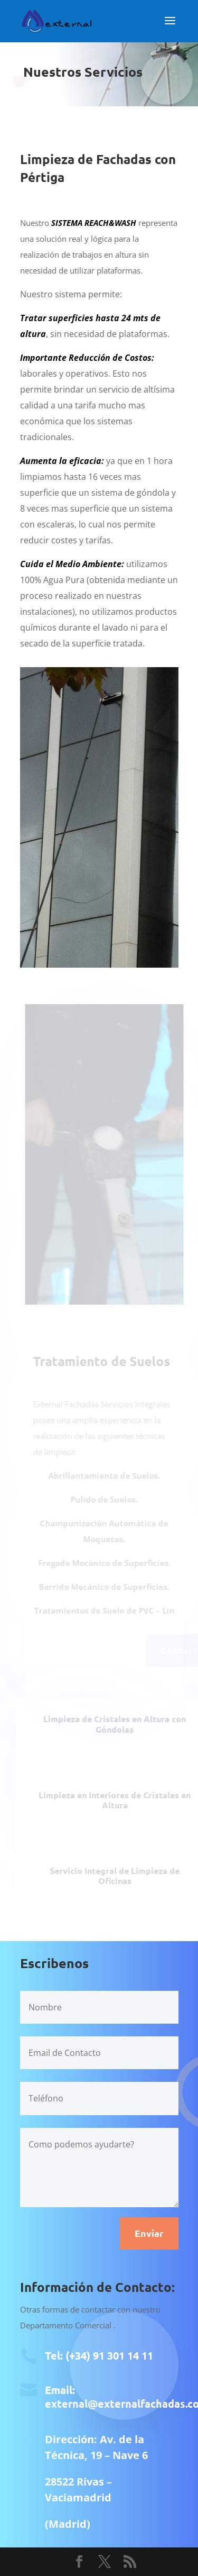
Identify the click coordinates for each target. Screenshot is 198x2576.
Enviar (149, 2233)
